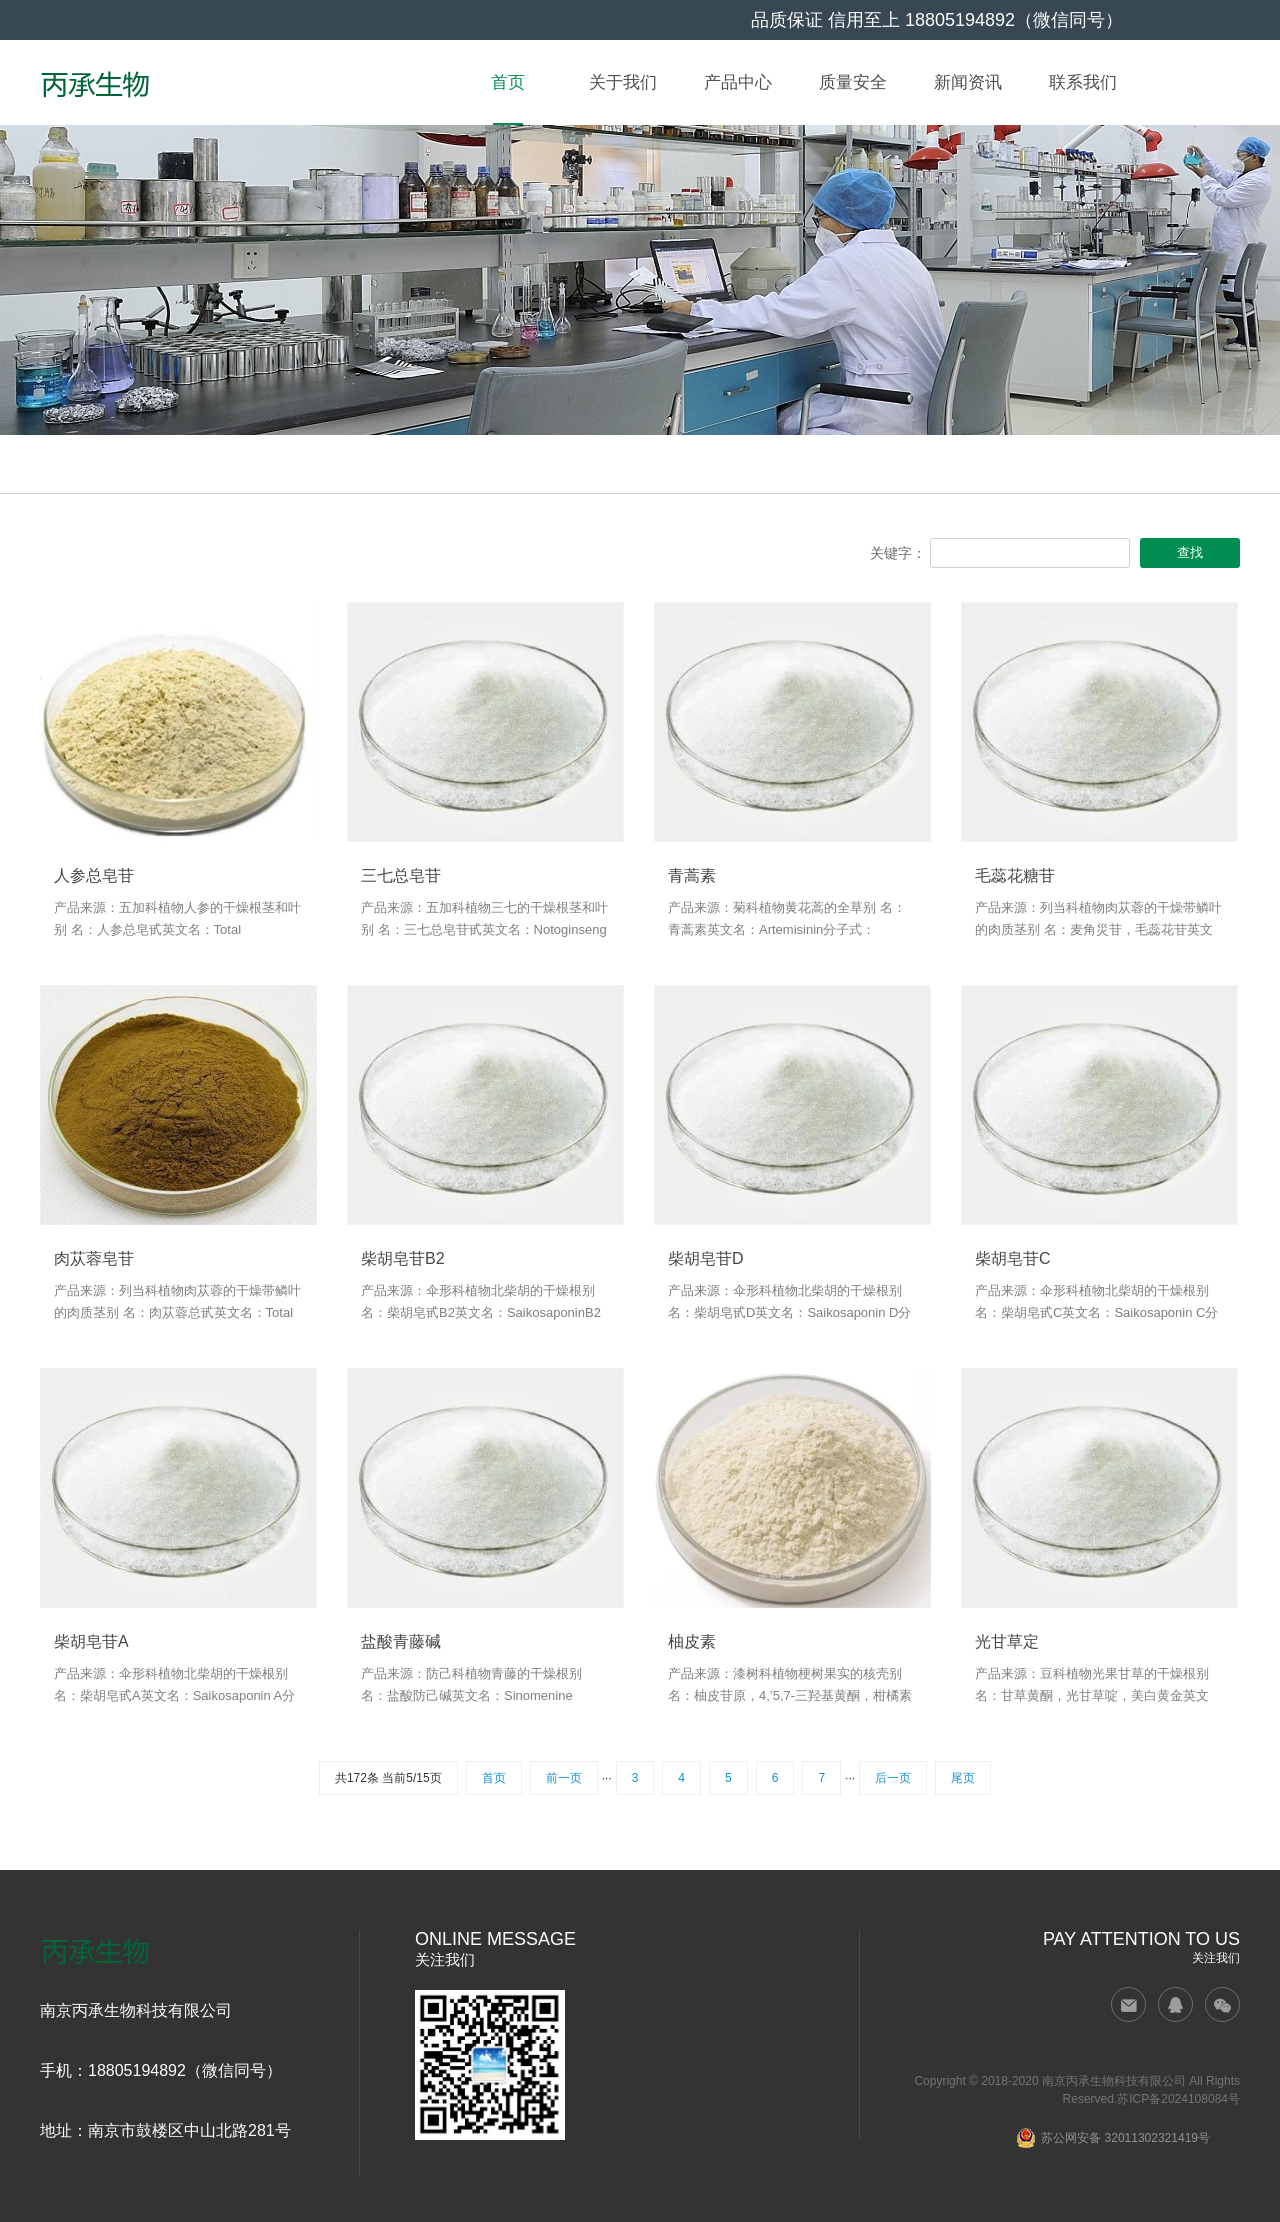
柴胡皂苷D (706, 1259)
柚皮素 (692, 1642)
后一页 (893, 1778)
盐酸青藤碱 (401, 1642)
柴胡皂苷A (91, 1642)
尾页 (963, 1778)
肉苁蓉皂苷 (94, 1259)
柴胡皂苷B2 (403, 1259)
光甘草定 (1007, 1642)
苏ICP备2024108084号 (1178, 2099)
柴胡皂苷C (1013, 1259)
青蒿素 (692, 876)
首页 (494, 1778)
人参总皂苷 (94, 876)
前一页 (564, 1778)
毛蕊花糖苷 (1015, 876)
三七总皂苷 (401, 876)
